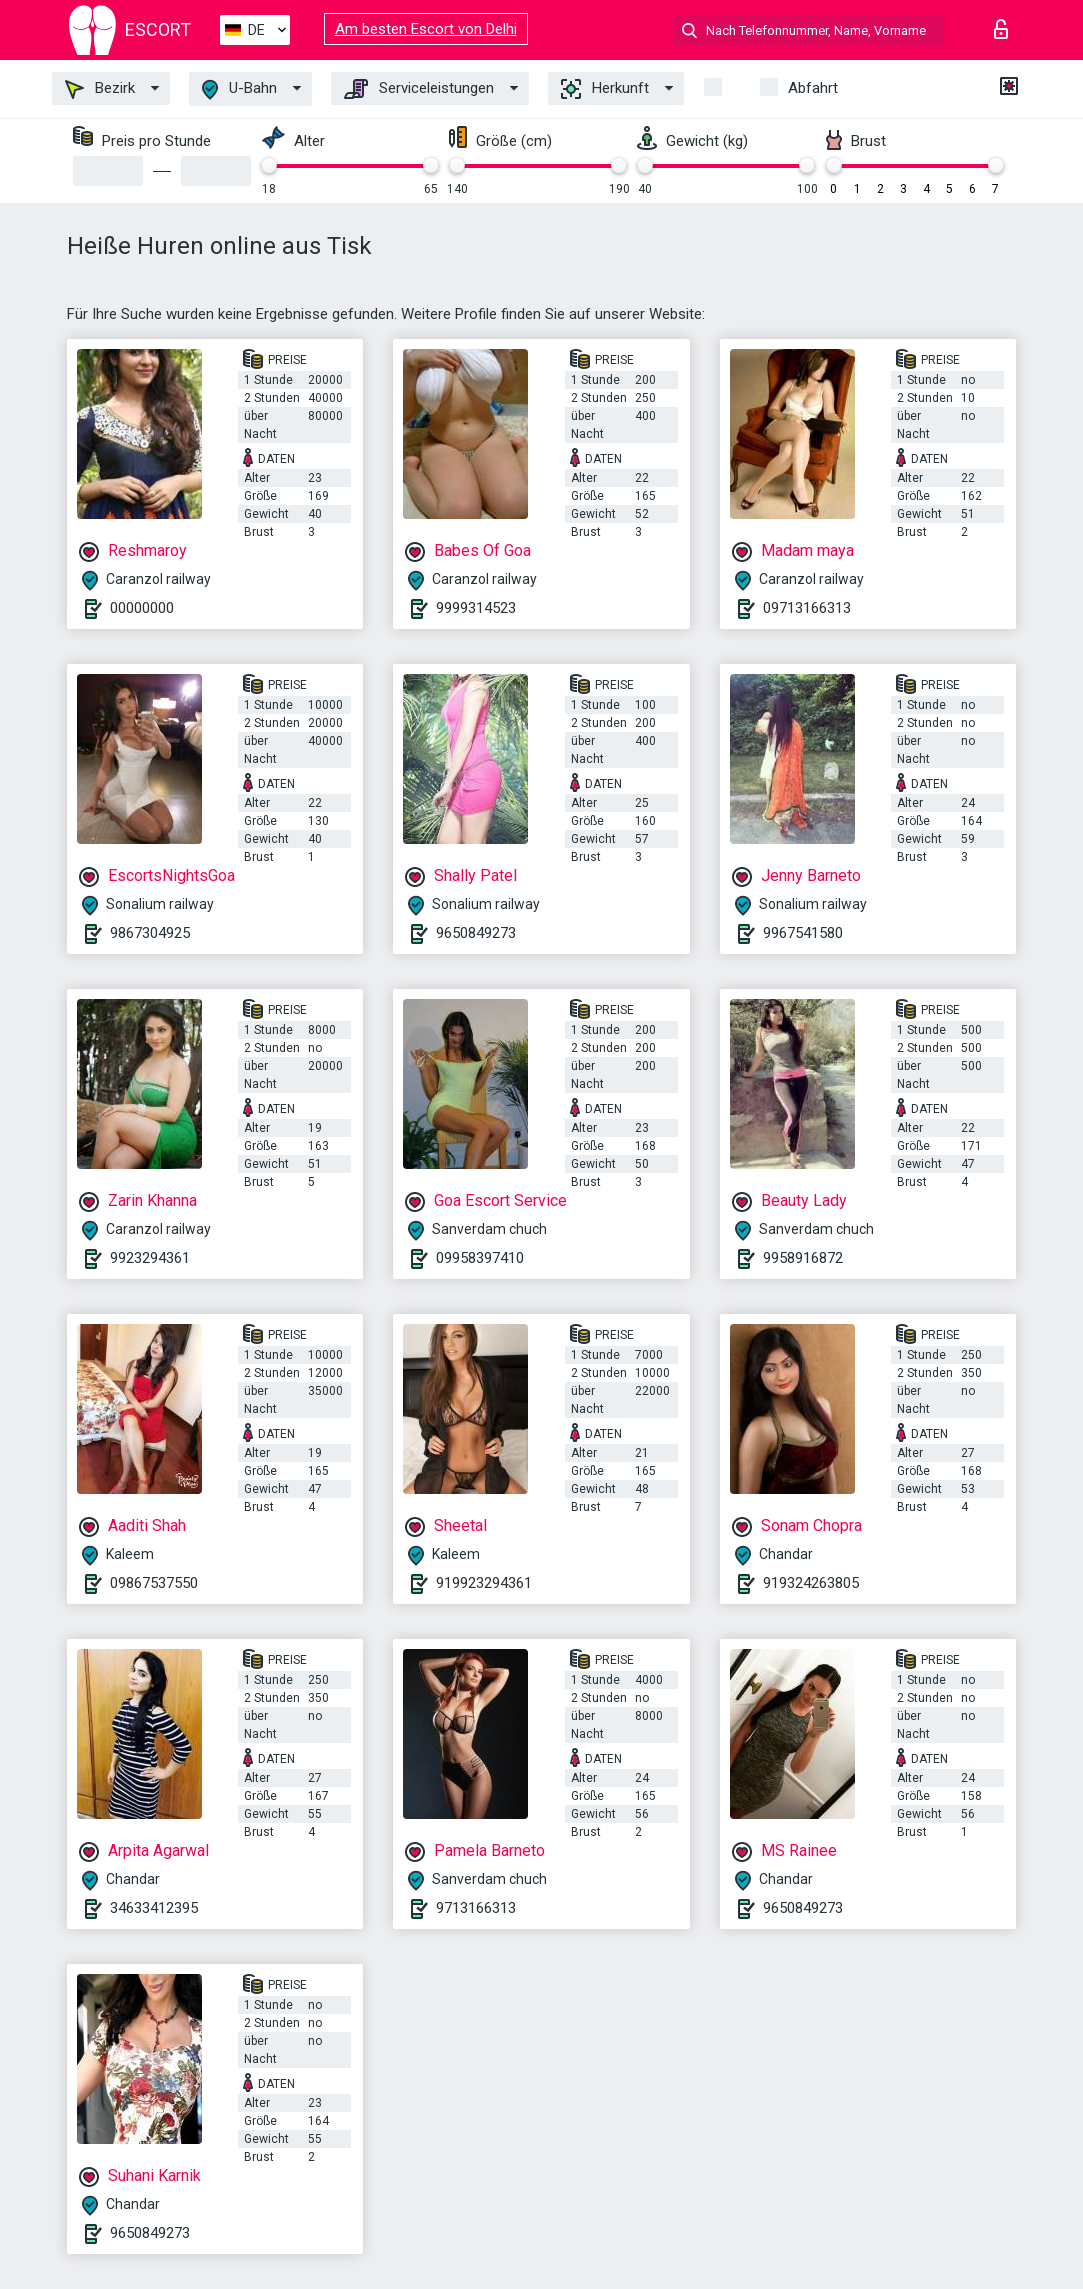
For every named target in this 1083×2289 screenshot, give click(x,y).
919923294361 (484, 1583)
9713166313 (476, 1908)
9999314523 (476, 608)
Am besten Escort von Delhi (426, 29)
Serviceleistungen (419, 89)
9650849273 (476, 933)
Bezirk (100, 89)
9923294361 (150, 1258)
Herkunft (605, 89)
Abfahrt (813, 88)
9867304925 (150, 933)
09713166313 (807, 608)
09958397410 (480, 1258)
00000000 (142, 608)
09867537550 (154, 1583)
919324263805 (811, 1583)
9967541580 (803, 933)
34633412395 (154, 1908)
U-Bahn (239, 89)
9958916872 (803, 1258)
